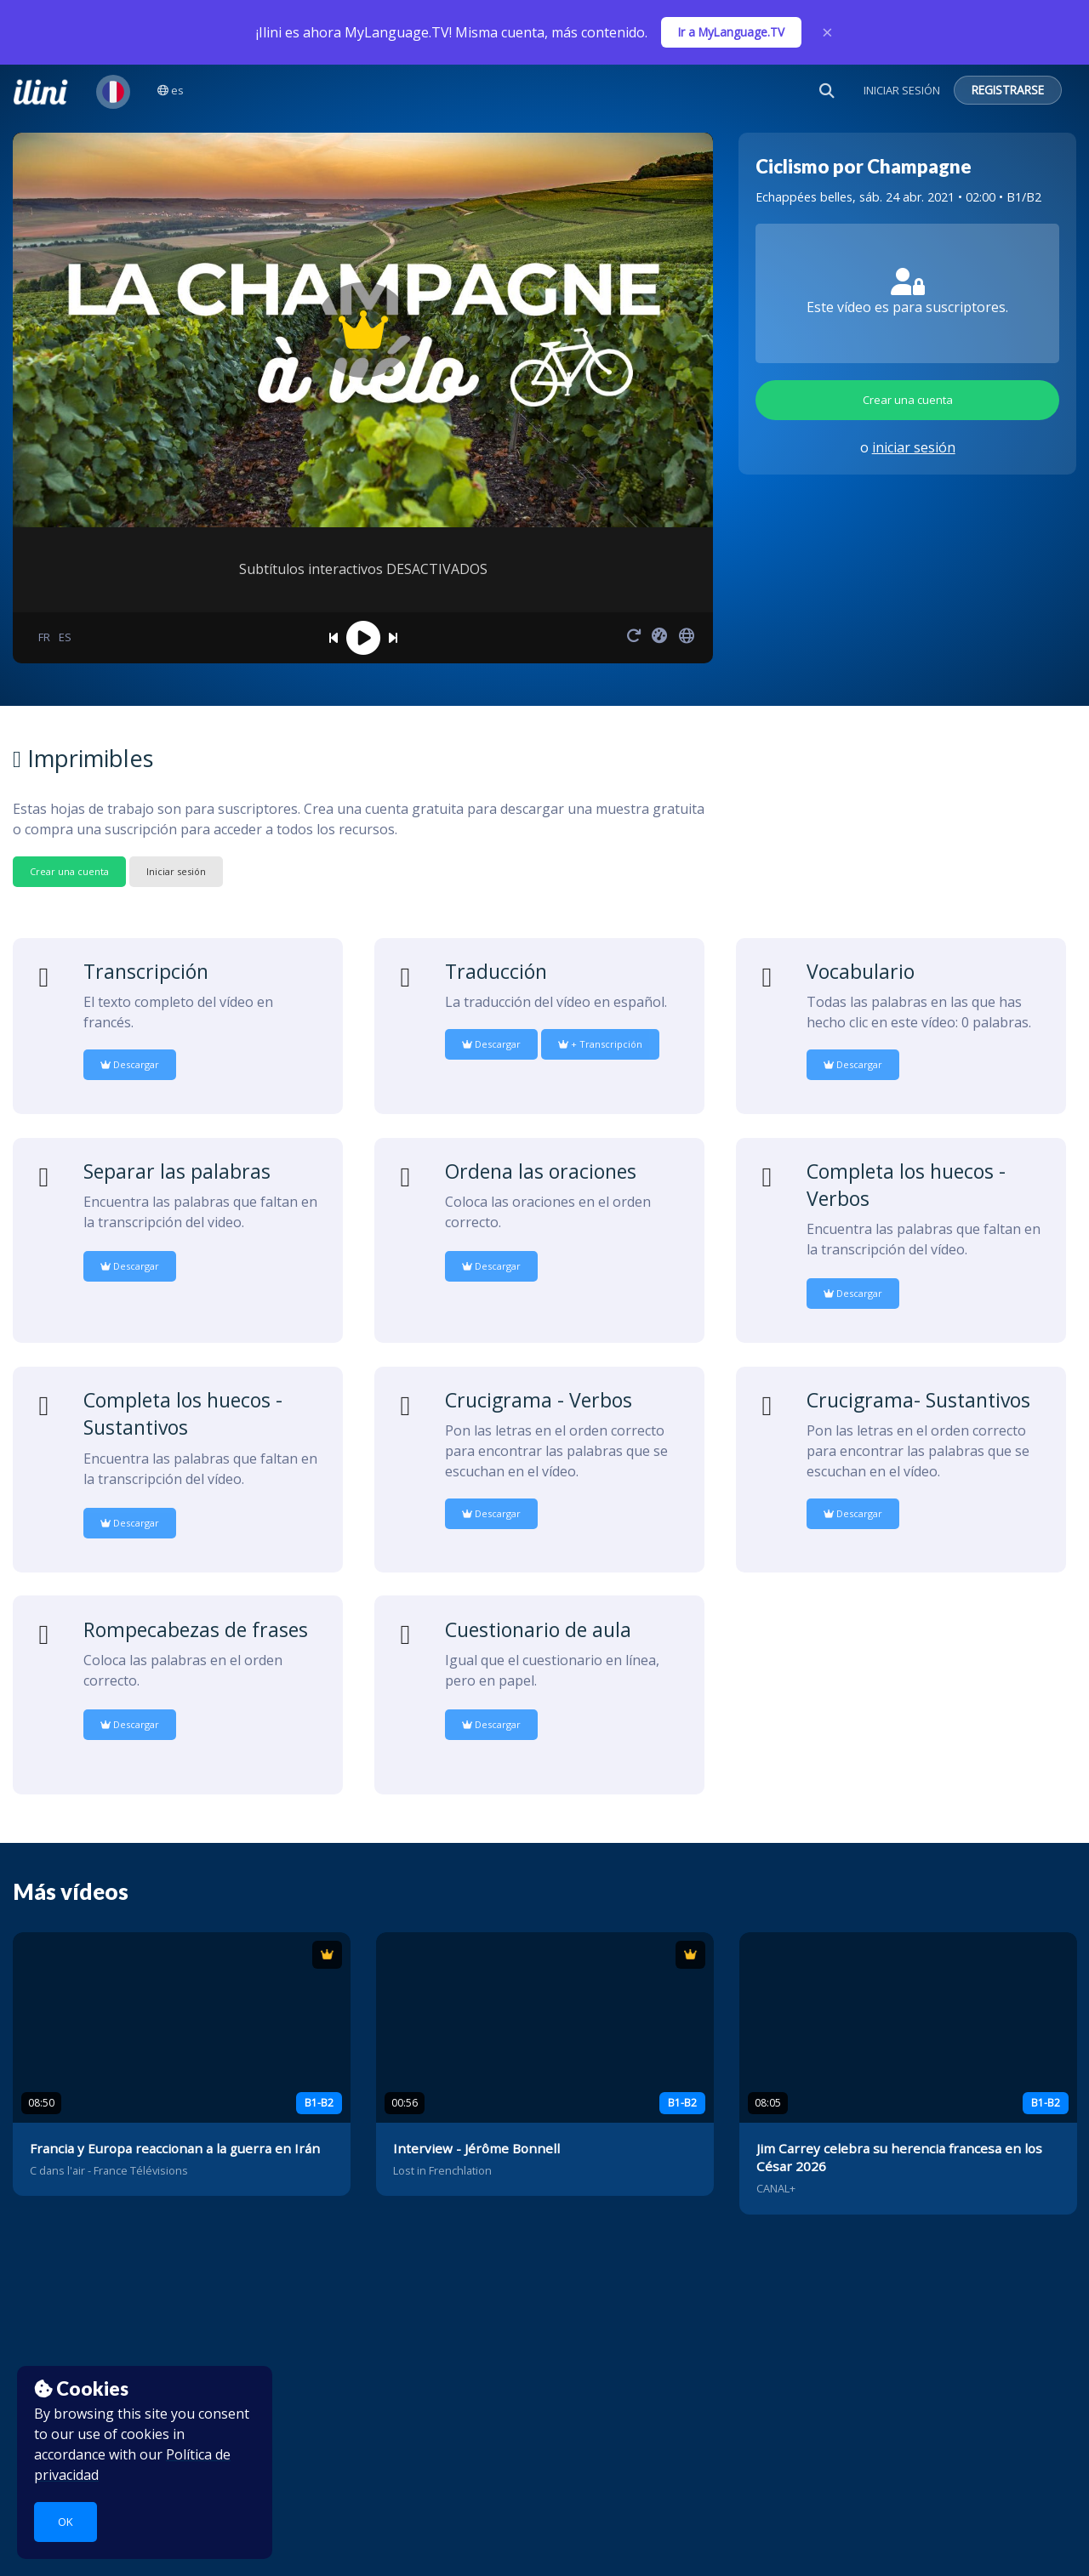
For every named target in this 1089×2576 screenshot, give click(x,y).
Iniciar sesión (176, 871)
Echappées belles (803, 197)
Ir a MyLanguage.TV (731, 32)
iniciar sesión (913, 447)
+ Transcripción (600, 1044)
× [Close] (827, 32)
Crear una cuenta (908, 399)
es (170, 90)
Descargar (129, 1064)
